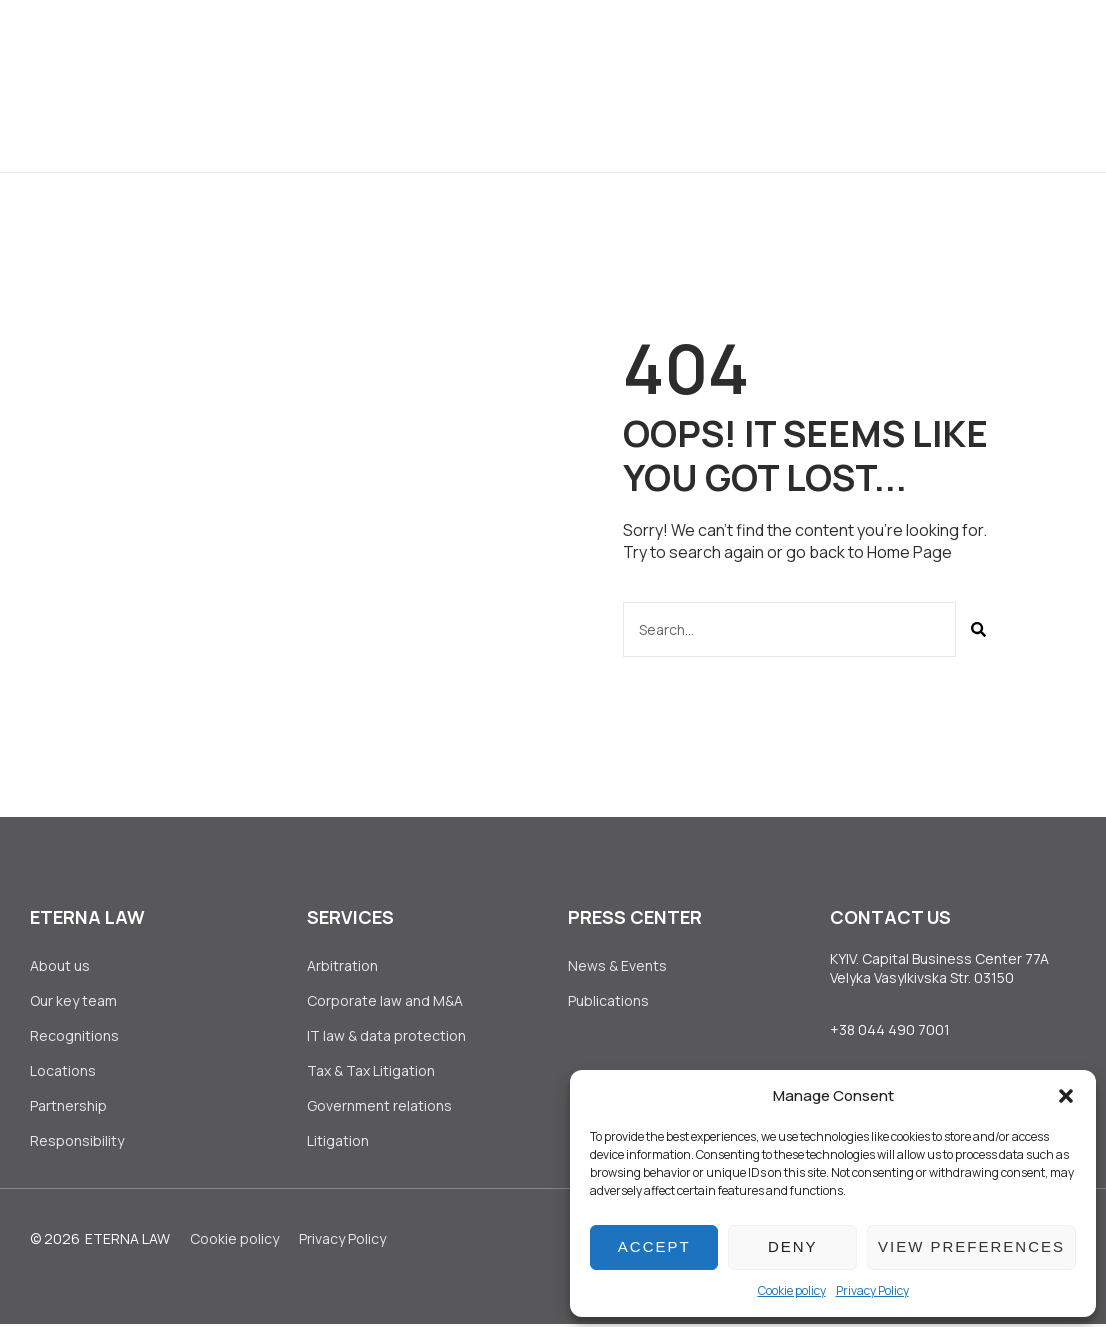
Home (249, 42)
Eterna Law (127, 1242)
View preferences (971, 1246)
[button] (1066, 1096)
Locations (63, 1072)
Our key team (73, 1001)
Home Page (909, 552)
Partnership (68, 1108)
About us (339, 42)
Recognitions (74, 1036)
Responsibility (77, 1143)
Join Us (792, 42)
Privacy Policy (872, 1290)
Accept (654, 1246)
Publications (608, 1001)
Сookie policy (792, 1290)
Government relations (379, 1108)
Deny (793, 1246)
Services (447, 42)
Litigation (338, 1143)
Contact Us (526, 128)
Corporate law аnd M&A (385, 1001)
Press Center (671, 42)
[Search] (978, 629)
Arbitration (342, 965)
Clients (548, 42)
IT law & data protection (386, 1036)
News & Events (617, 965)
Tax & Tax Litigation (372, 1072)
